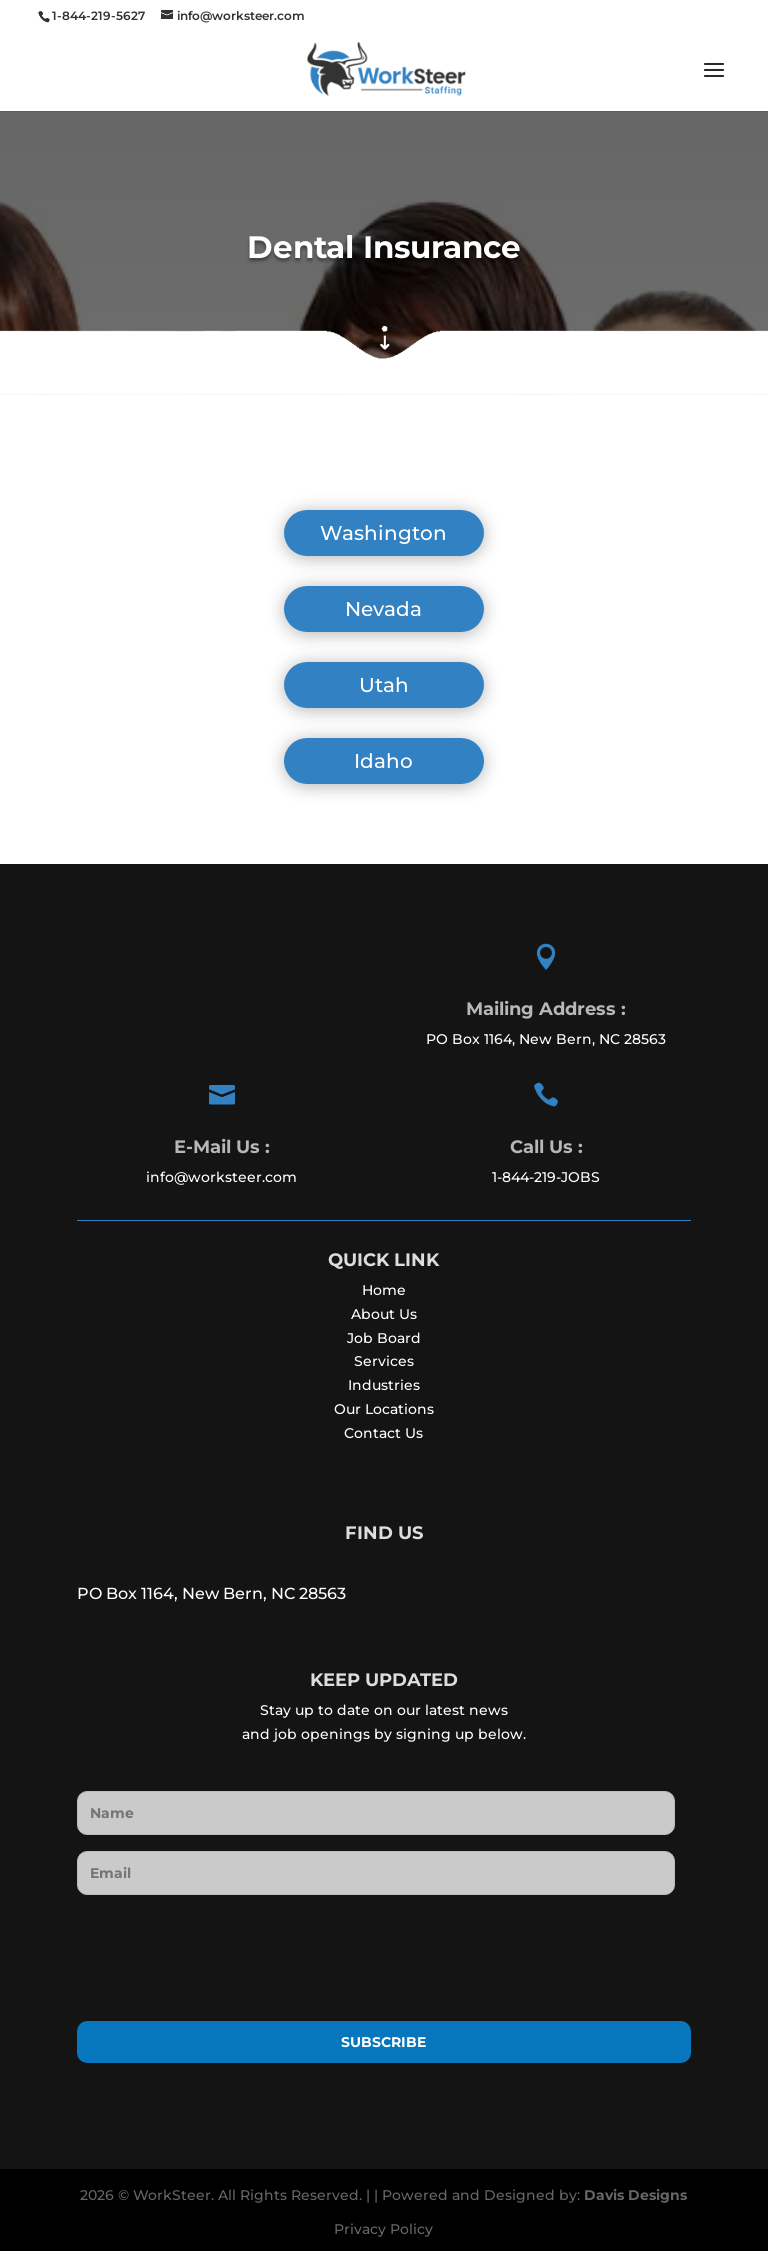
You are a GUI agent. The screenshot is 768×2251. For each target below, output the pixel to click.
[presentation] (229, 1950)
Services (384, 1361)
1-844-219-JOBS (546, 1177)
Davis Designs (635, 2195)
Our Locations (384, 1409)
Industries (384, 1385)
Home (384, 1290)
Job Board (384, 1338)
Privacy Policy (383, 2229)
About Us (384, 1314)
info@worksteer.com (221, 1177)
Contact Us (383, 1433)
